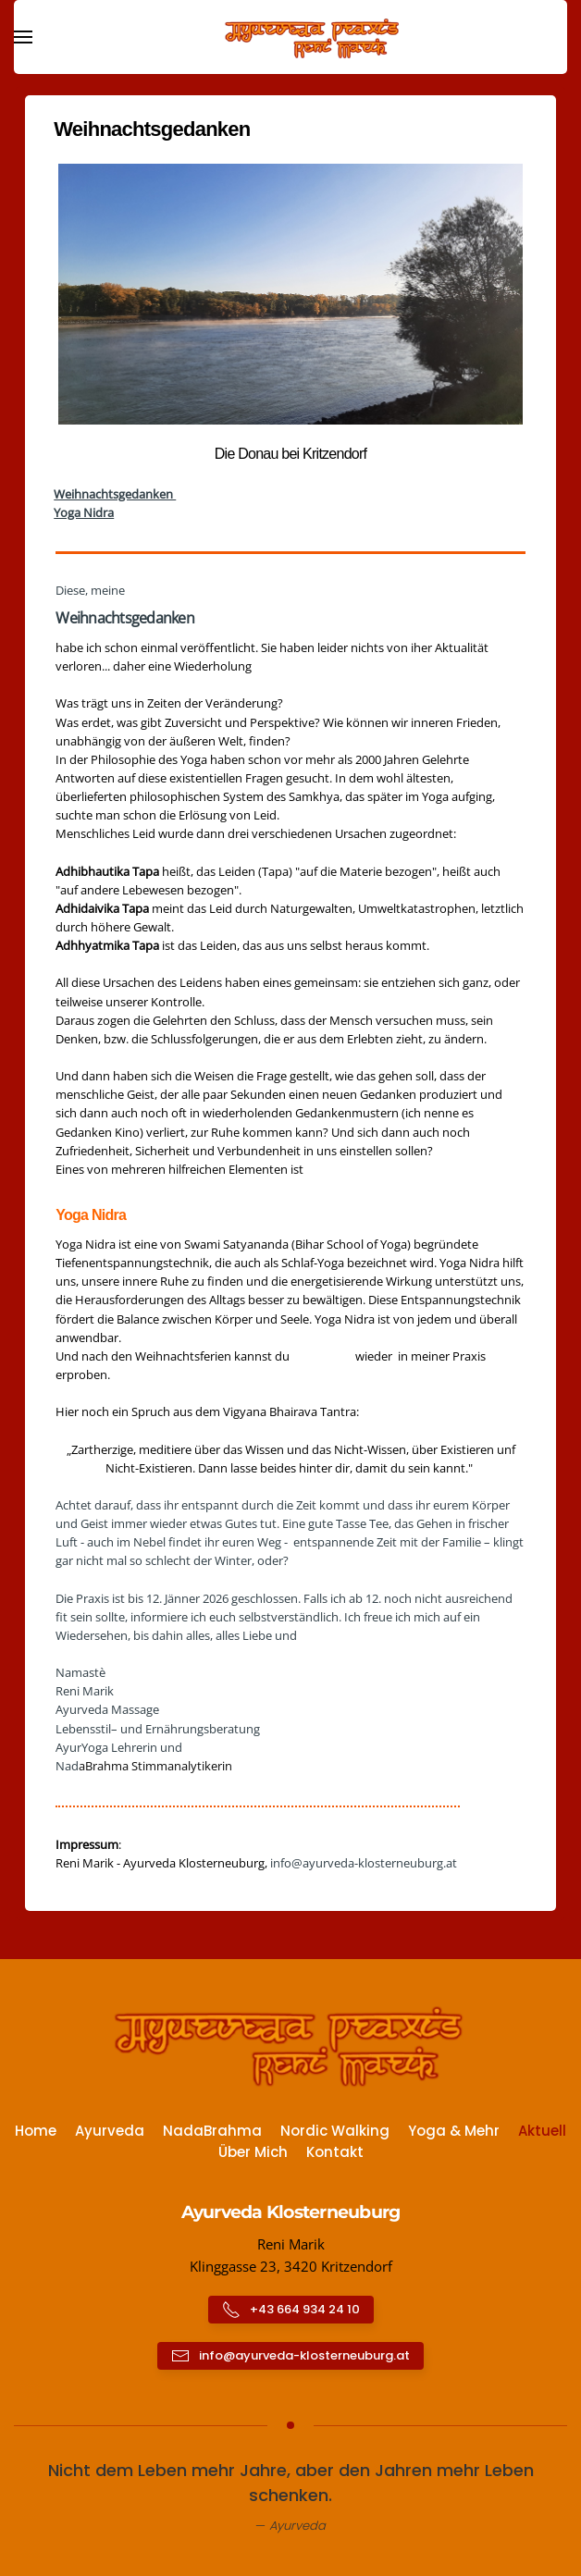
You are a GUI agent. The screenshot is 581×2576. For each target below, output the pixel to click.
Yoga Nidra (84, 512)
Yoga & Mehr (454, 2130)
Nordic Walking (334, 2130)
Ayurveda (109, 2130)
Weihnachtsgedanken (115, 494)
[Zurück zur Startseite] (290, 37)
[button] (23, 37)
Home (35, 2130)
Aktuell (542, 2130)
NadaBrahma (212, 2130)
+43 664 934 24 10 (291, 2309)
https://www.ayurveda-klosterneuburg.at (169, 1881)
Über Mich (253, 2152)
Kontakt (335, 2152)
